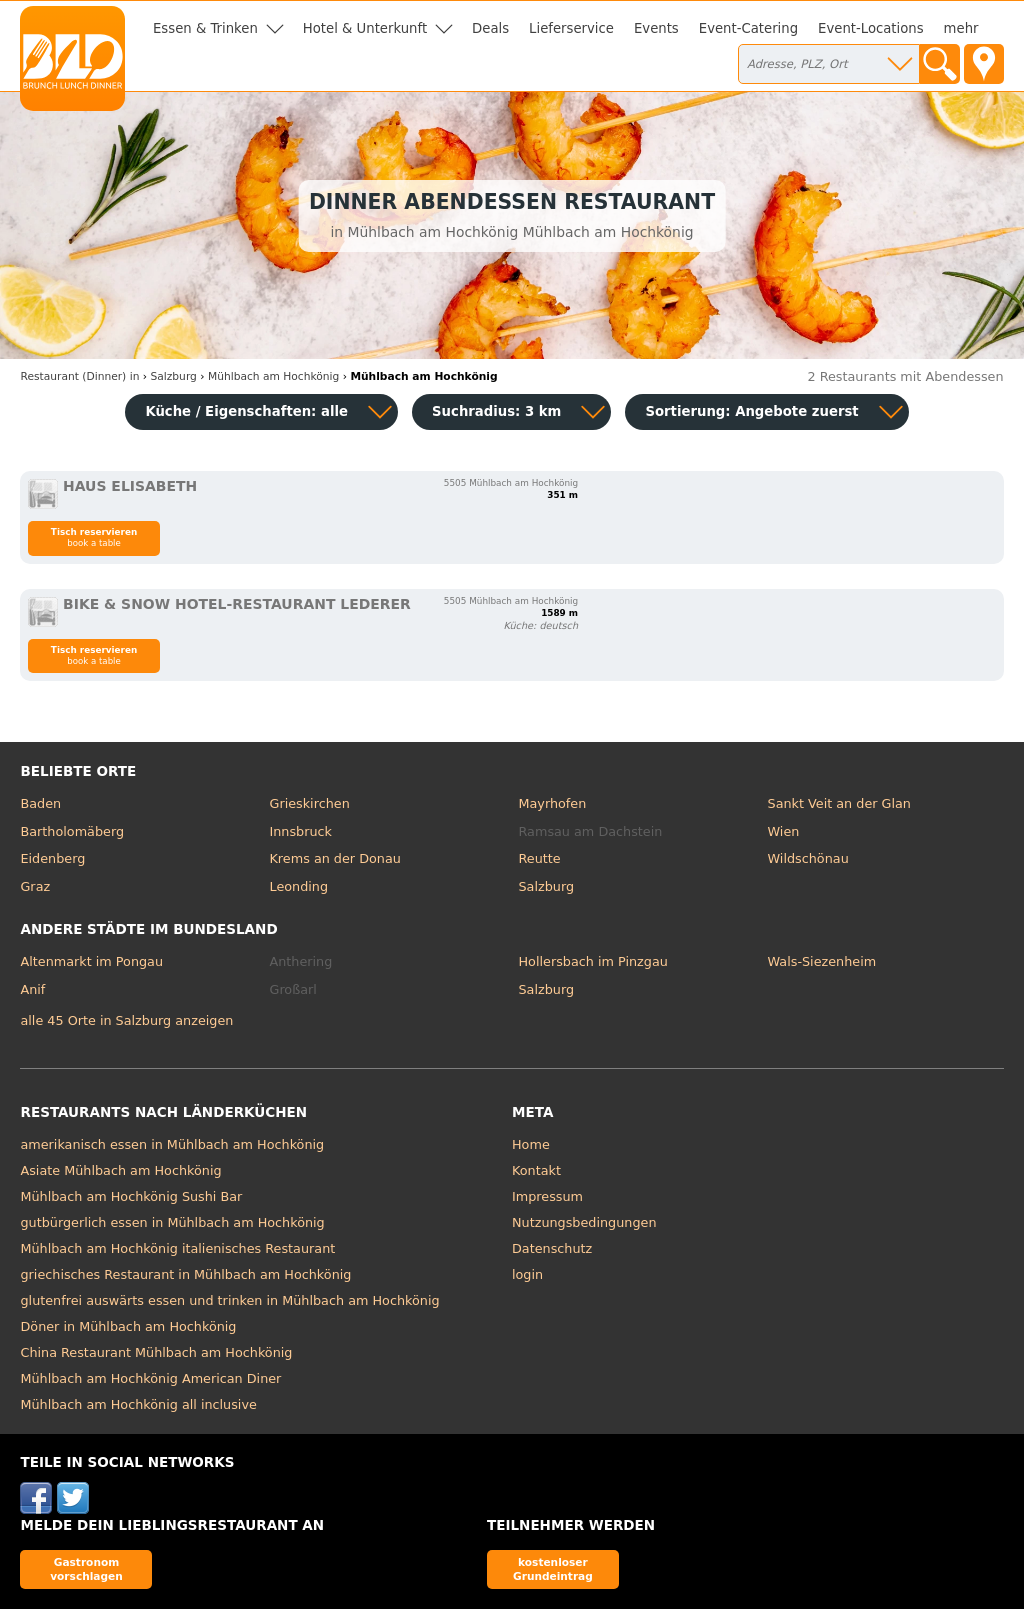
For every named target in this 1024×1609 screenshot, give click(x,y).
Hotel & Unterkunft (365, 28)
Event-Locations (871, 28)
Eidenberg (52, 858)
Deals (490, 28)
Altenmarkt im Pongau (91, 961)
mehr (961, 28)
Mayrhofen (553, 803)
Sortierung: (751, 411)
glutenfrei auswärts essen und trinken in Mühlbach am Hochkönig (229, 1300)
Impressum (547, 1196)
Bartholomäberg (72, 831)
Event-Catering (748, 28)
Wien (784, 831)
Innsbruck (300, 831)
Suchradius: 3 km (496, 411)
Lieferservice (571, 28)
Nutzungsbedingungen (584, 1222)
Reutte (540, 858)
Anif (32, 989)
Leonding (298, 886)
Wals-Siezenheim (822, 961)
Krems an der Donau (334, 858)
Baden (40, 803)
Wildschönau (808, 858)
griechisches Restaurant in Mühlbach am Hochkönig (185, 1274)
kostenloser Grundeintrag (553, 1568)
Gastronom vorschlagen (86, 1568)
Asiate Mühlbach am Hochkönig (120, 1170)
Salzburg (547, 886)
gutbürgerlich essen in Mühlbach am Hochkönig (172, 1222)
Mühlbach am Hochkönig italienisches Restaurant (177, 1248)
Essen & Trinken (205, 28)
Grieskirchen (309, 803)
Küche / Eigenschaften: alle (246, 411)
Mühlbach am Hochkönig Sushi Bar (131, 1196)
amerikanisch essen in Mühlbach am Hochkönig (172, 1144)
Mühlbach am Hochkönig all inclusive (138, 1404)
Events (656, 28)
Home (531, 1144)
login (527, 1274)
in (79, 376)
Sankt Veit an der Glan (839, 803)
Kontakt (536, 1170)
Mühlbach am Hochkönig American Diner (150, 1378)
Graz (35, 886)
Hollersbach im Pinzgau (593, 961)
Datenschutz (552, 1248)
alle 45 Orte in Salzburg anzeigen (126, 1020)
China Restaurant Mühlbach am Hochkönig (156, 1352)
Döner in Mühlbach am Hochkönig (128, 1326)
